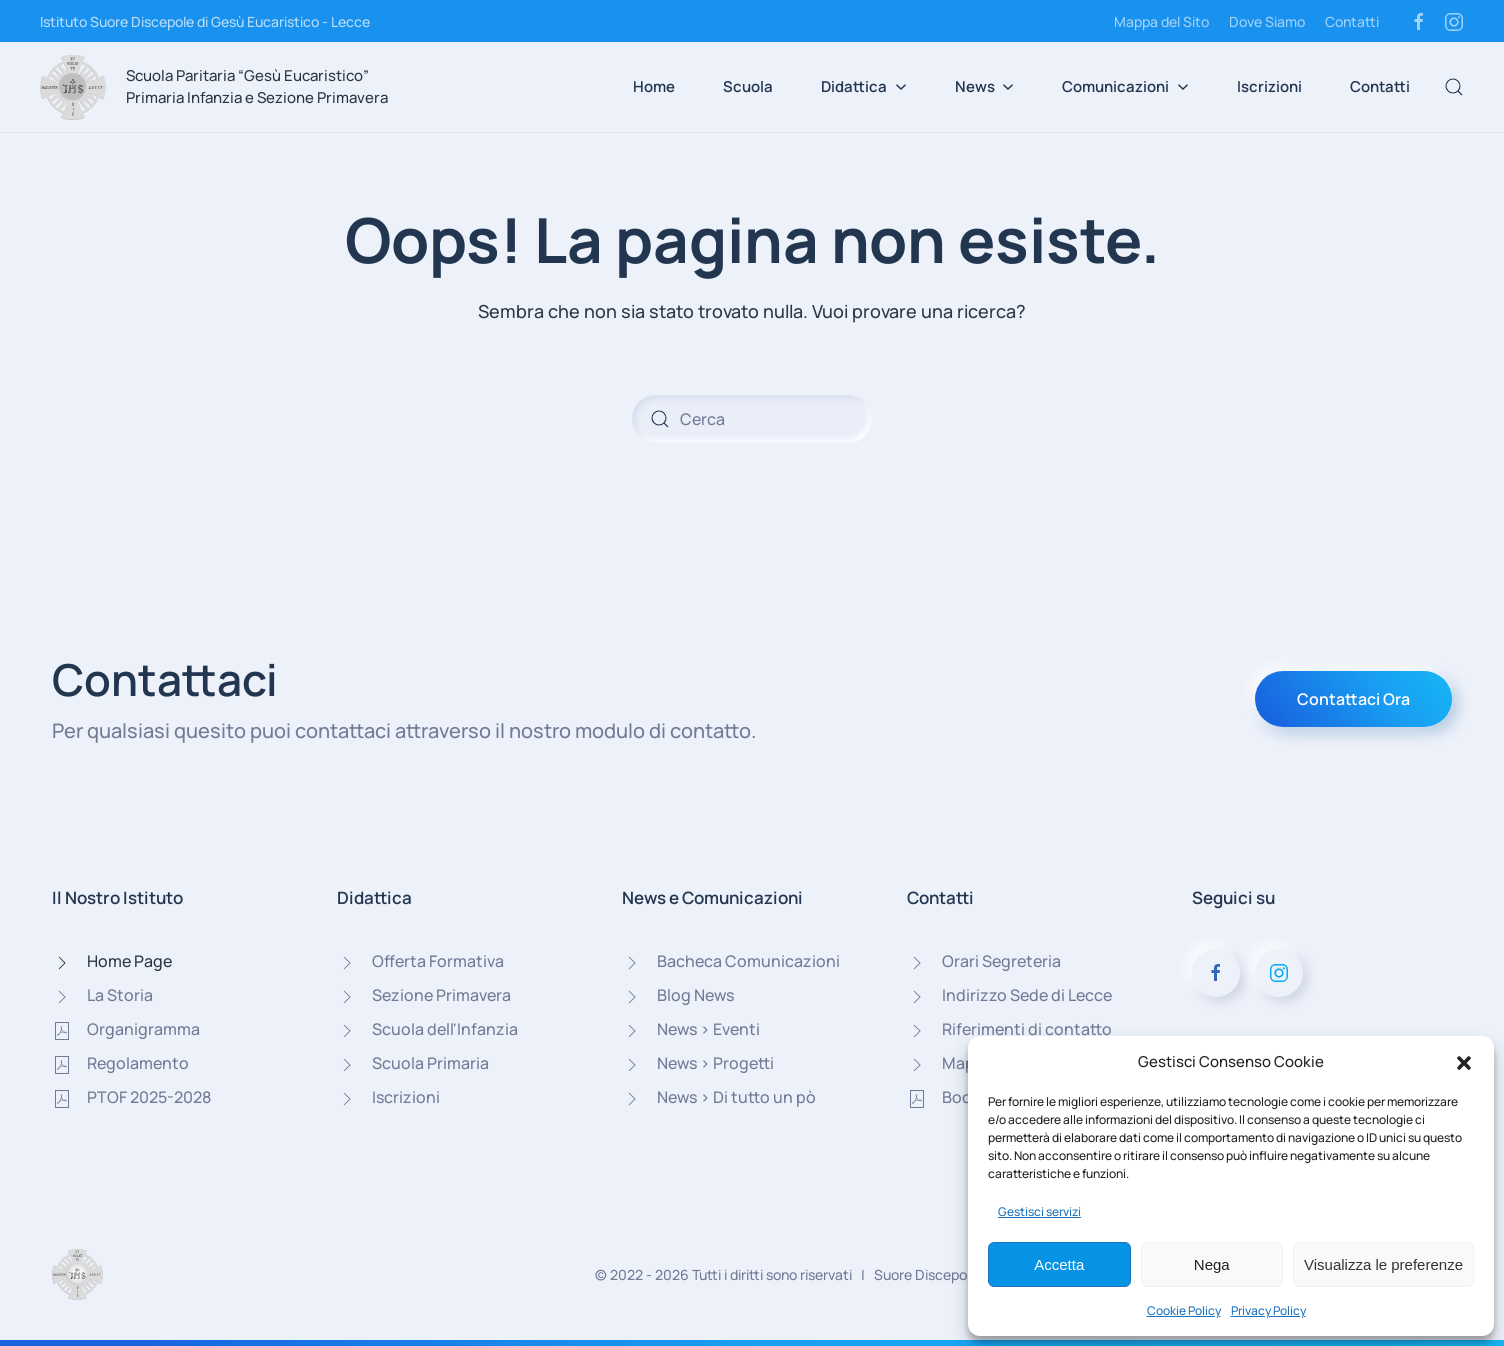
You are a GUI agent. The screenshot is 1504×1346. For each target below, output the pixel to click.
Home (654, 86)
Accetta (1059, 1264)
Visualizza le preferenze (1383, 1264)
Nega (1212, 1264)
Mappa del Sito (1161, 21)
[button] (1464, 1062)
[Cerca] (752, 419)
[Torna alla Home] (73, 87)
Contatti (1352, 21)
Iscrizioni (1269, 86)
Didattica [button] (864, 86)
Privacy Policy (1268, 1310)
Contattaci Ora (1353, 699)
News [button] (985, 86)
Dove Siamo (1267, 21)
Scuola (748, 86)
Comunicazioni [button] (1125, 86)
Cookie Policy (1184, 1310)
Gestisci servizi (1039, 1211)
